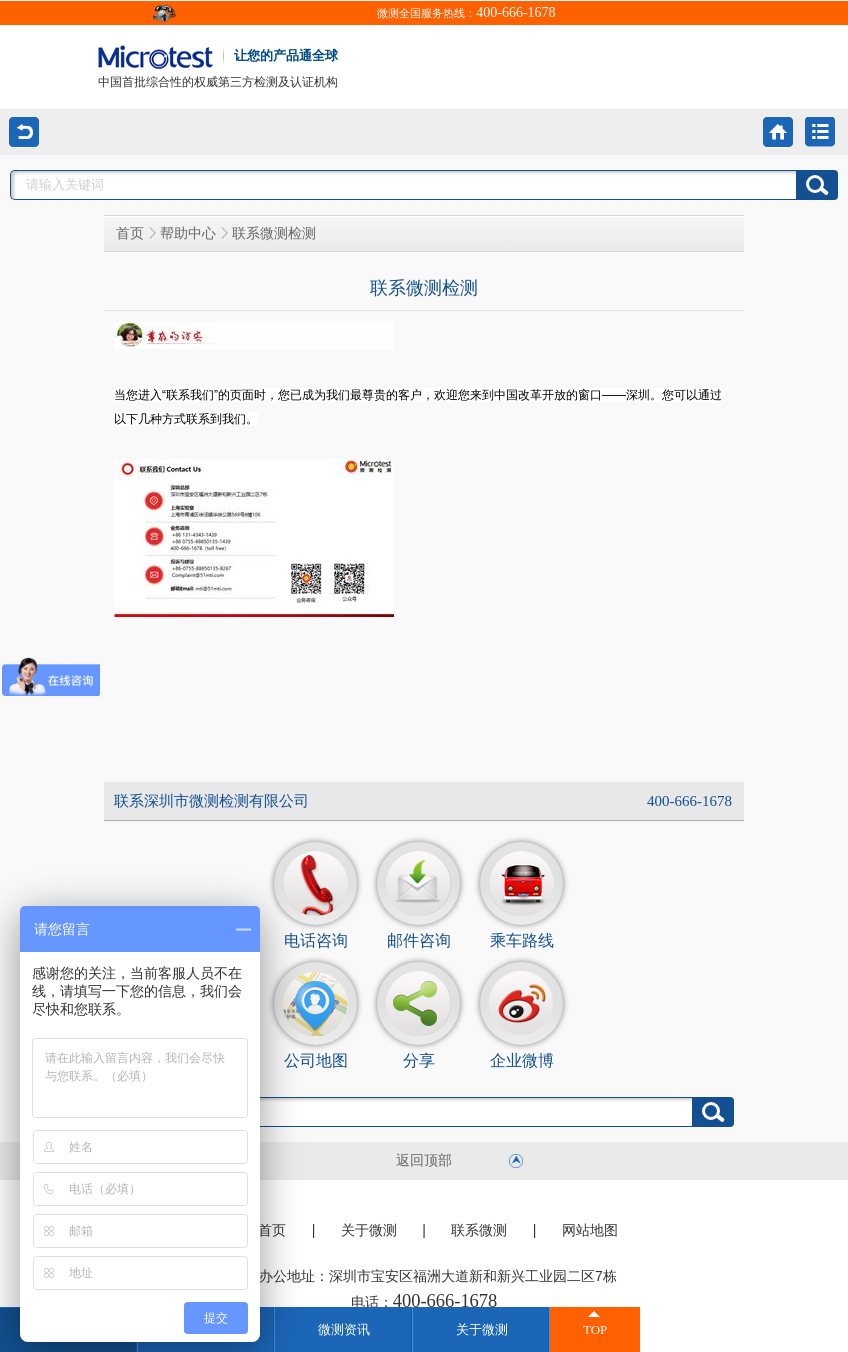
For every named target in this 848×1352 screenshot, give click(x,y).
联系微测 (479, 1230)
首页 (130, 233)
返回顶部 (424, 1160)
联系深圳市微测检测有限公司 (211, 801)
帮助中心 (188, 233)
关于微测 (369, 1230)
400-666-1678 (515, 12)
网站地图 (590, 1230)
